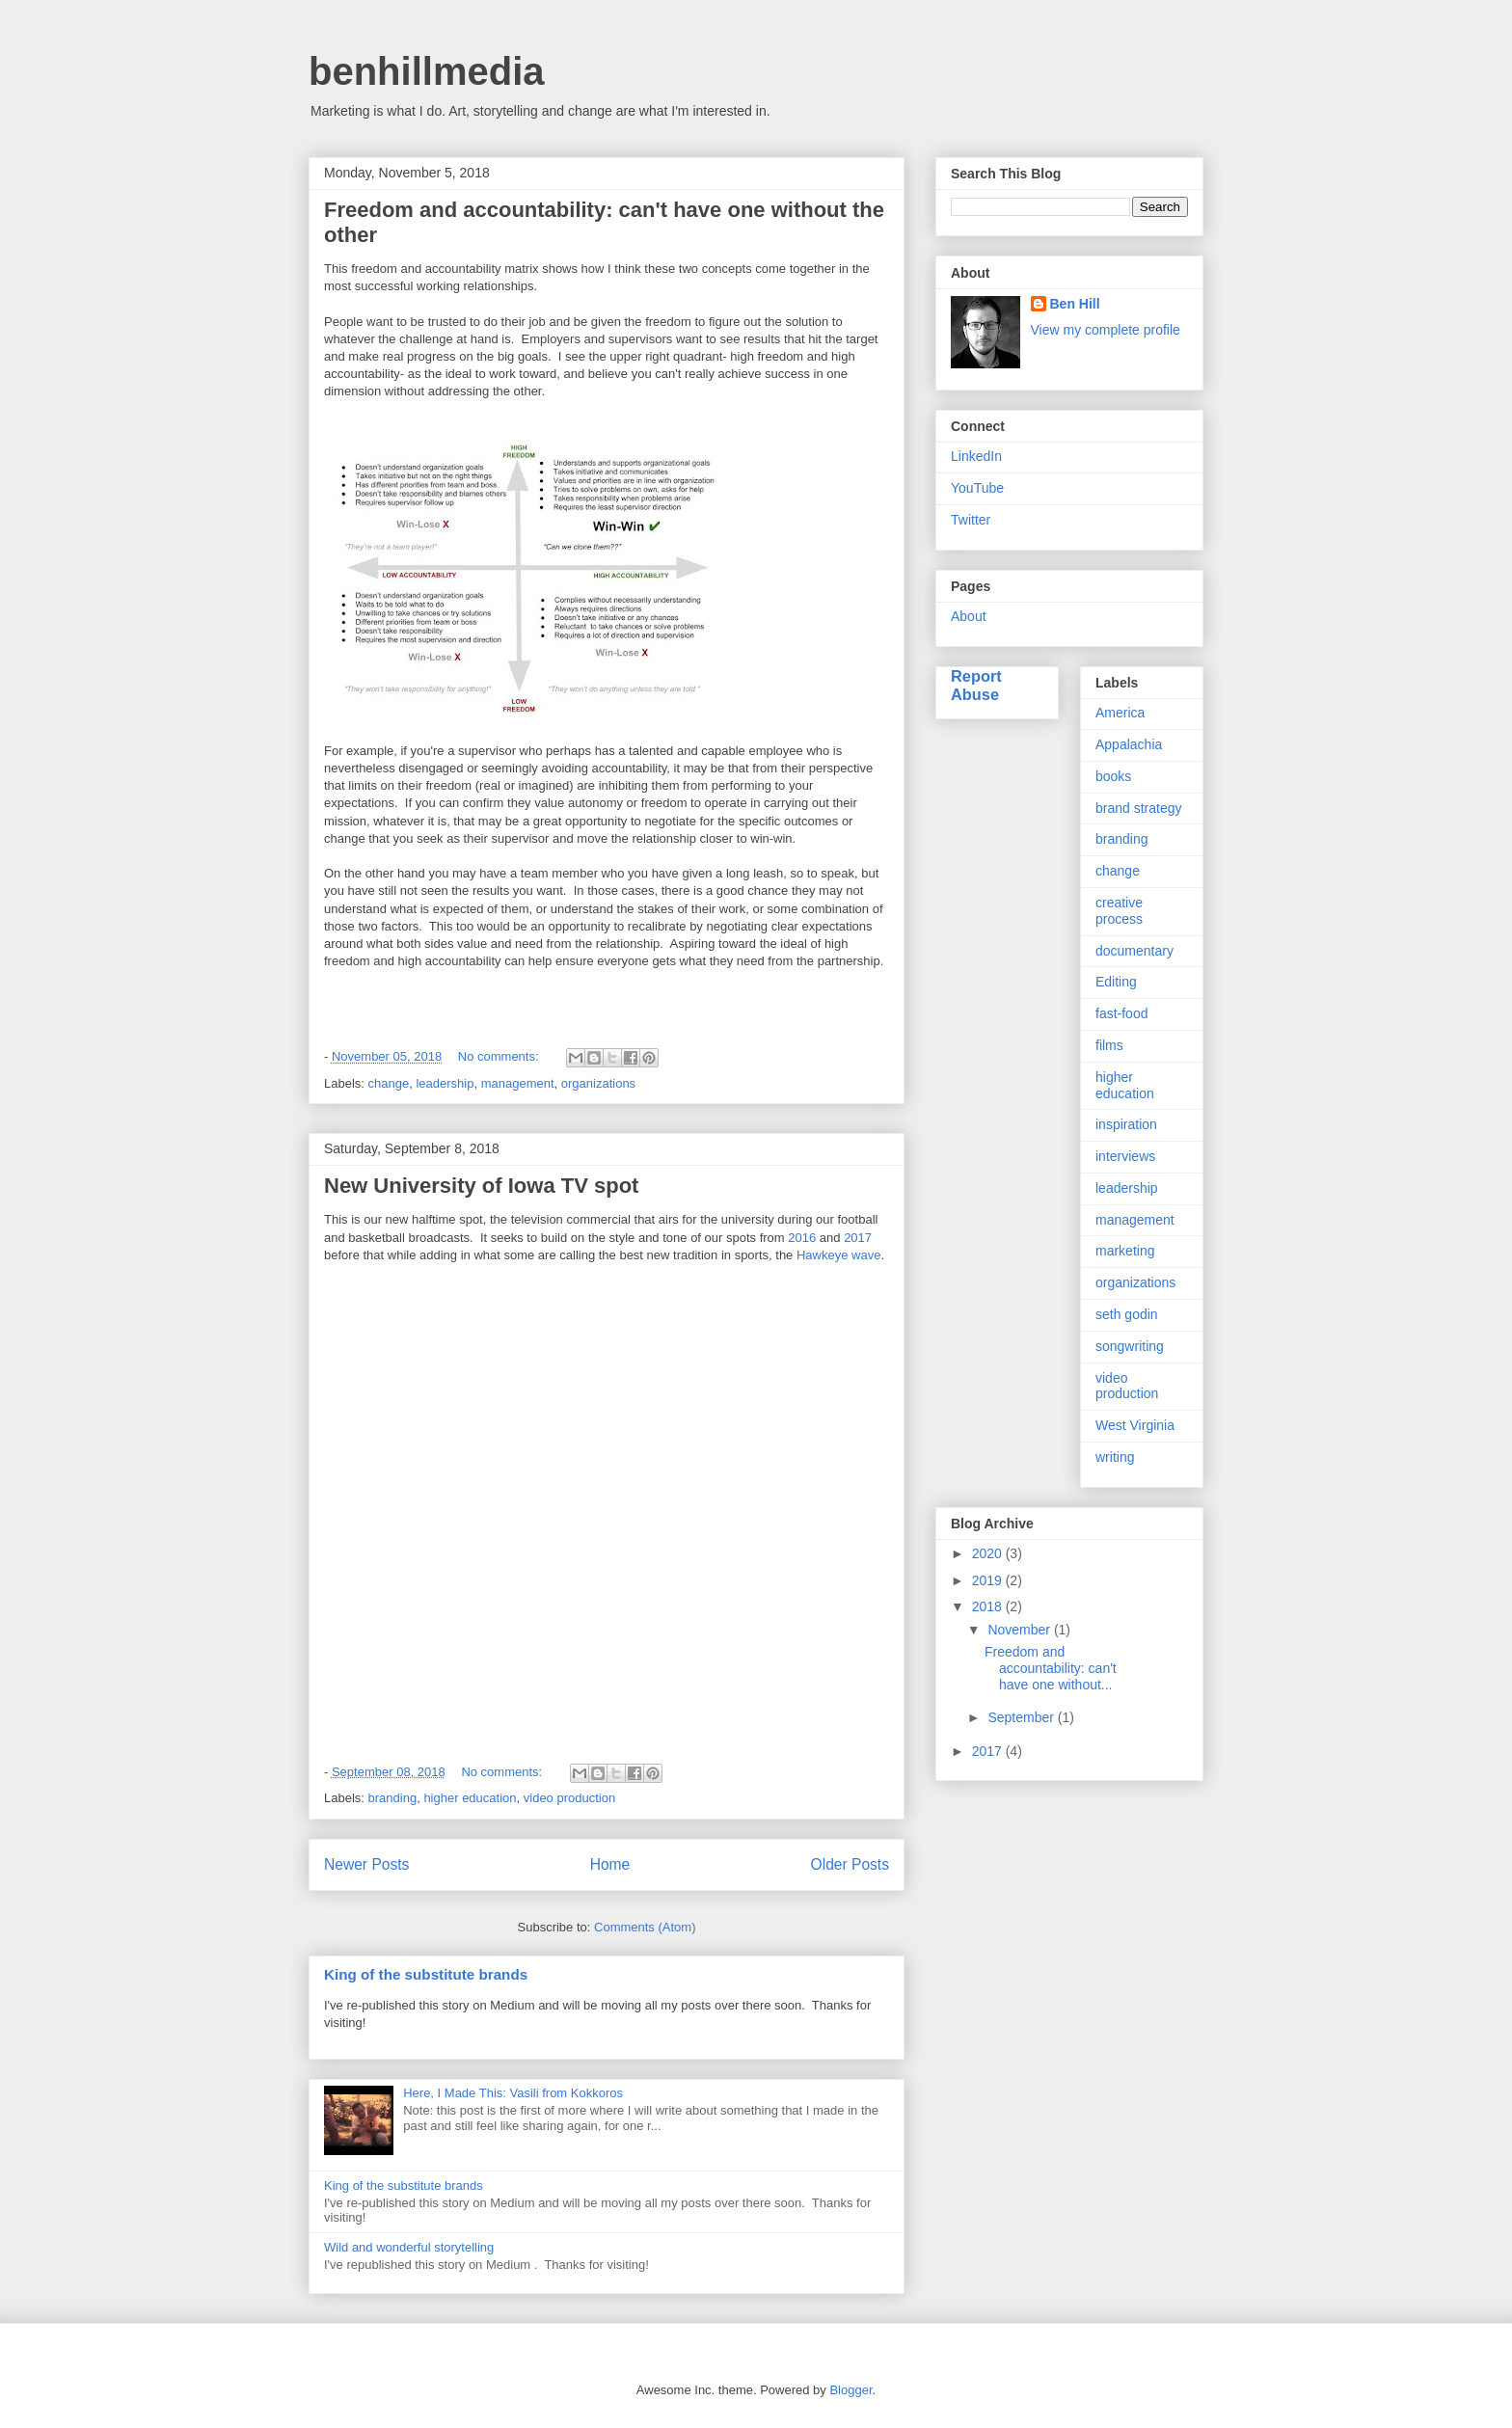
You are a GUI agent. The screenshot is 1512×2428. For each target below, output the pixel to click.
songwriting (1129, 1346)
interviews (1125, 1156)
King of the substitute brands (425, 1974)
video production (569, 1798)
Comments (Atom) (644, 1927)
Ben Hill (1075, 303)
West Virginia (1134, 1425)
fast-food (1121, 1013)
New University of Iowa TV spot (481, 1186)
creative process (1119, 911)
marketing (1124, 1250)
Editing (1116, 981)
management (517, 1083)
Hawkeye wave (838, 1255)
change (389, 1083)
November (1020, 1629)
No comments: (500, 1056)
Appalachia (1128, 744)
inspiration (1126, 1124)
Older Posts (850, 1864)
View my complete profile (1105, 329)
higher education (469, 1798)
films (1109, 1045)
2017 (858, 1237)
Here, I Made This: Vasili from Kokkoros (513, 2093)
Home (610, 1864)
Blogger (850, 2390)
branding (393, 1798)
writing (1114, 1457)
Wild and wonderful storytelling (409, 2247)
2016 (802, 1237)
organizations (598, 1083)
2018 (989, 1606)
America (1120, 712)
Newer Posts (366, 1864)
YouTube (977, 488)
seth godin (1126, 1314)
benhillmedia (427, 71)
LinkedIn (976, 456)
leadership (444, 1083)
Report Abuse (976, 685)
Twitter (970, 519)
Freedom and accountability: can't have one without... (1051, 1668)
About (968, 616)
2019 (989, 1580)
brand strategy (1138, 808)
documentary (1134, 950)
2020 (989, 1553)
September (1022, 1717)
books (1113, 776)
